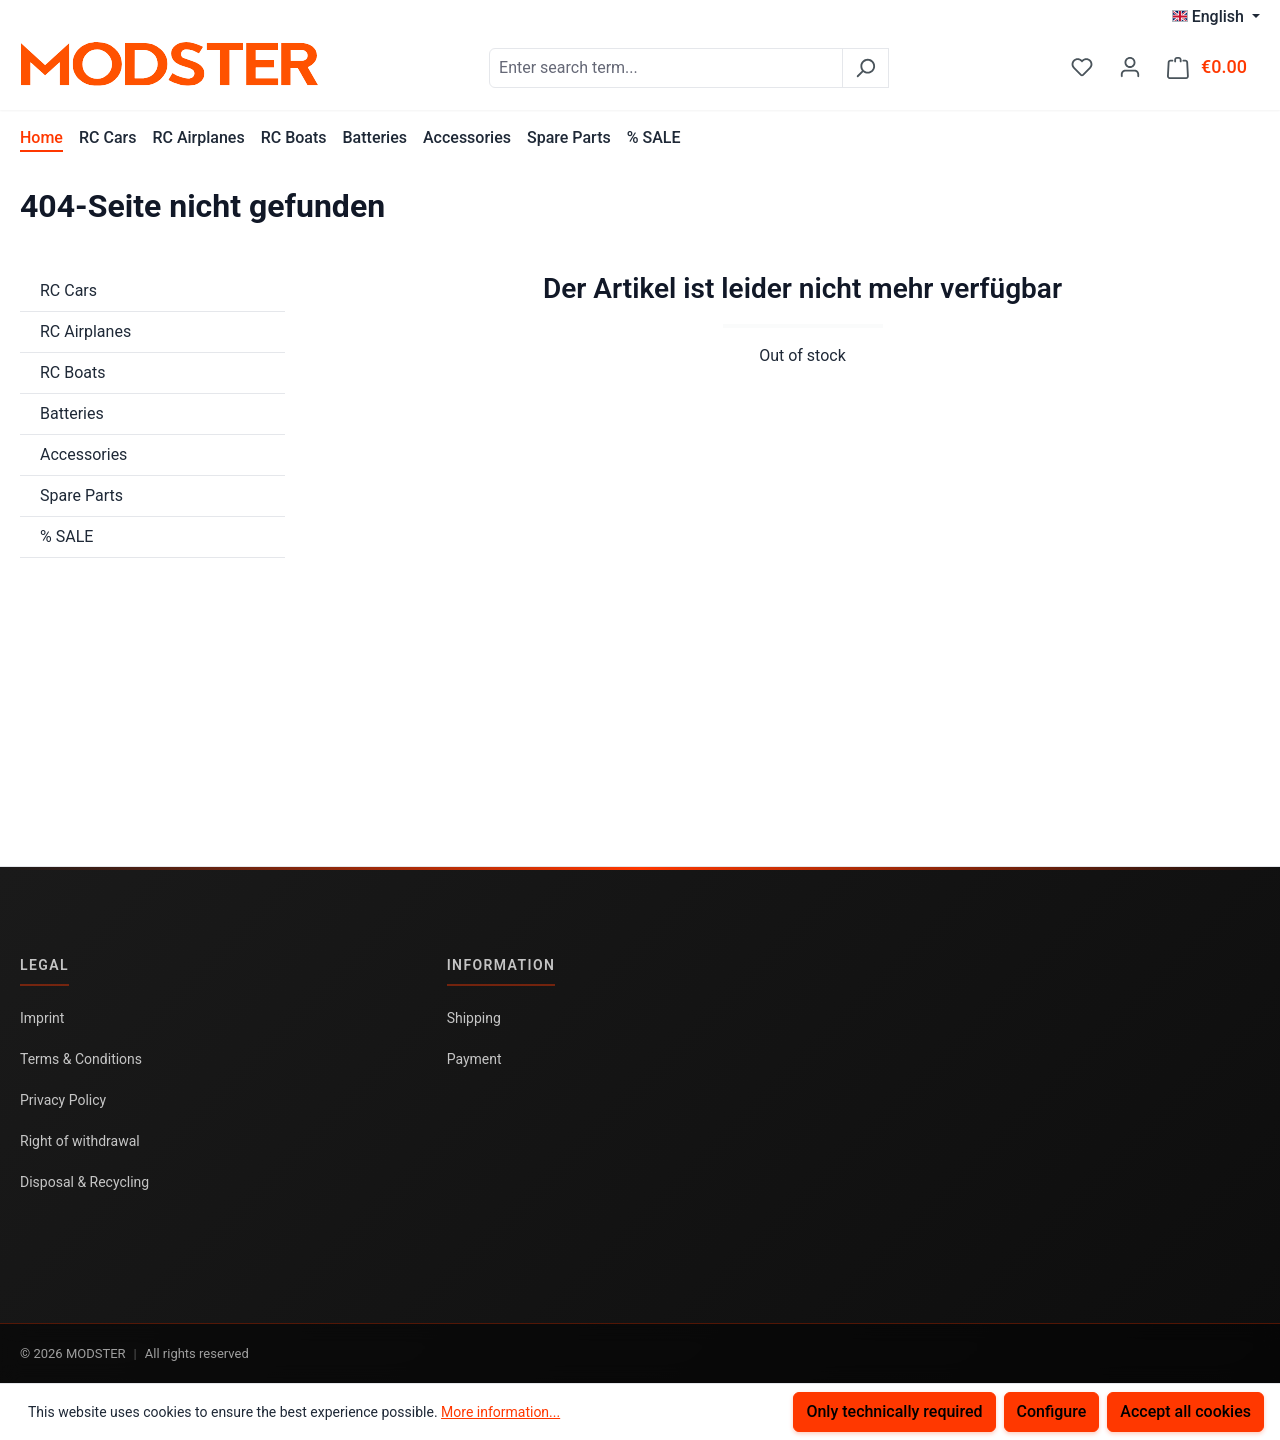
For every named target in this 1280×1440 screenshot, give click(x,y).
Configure (1052, 1411)
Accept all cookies (1185, 1411)
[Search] (865, 68)
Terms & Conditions (81, 1059)
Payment (474, 1059)
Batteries (72, 413)
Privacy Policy (63, 1100)
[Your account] (1130, 67)
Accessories (83, 454)
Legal (44, 965)
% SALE (66, 536)
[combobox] (666, 68)
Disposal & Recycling (84, 1182)
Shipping (474, 1018)
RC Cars (68, 290)
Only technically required (894, 1411)
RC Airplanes (85, 331)
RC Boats (73, 372)
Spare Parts (81, 495)
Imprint (42, 1018)
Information (501, 965)
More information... (500, 1412)
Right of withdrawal (80, 1141)
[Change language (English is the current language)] (1216, 17)
